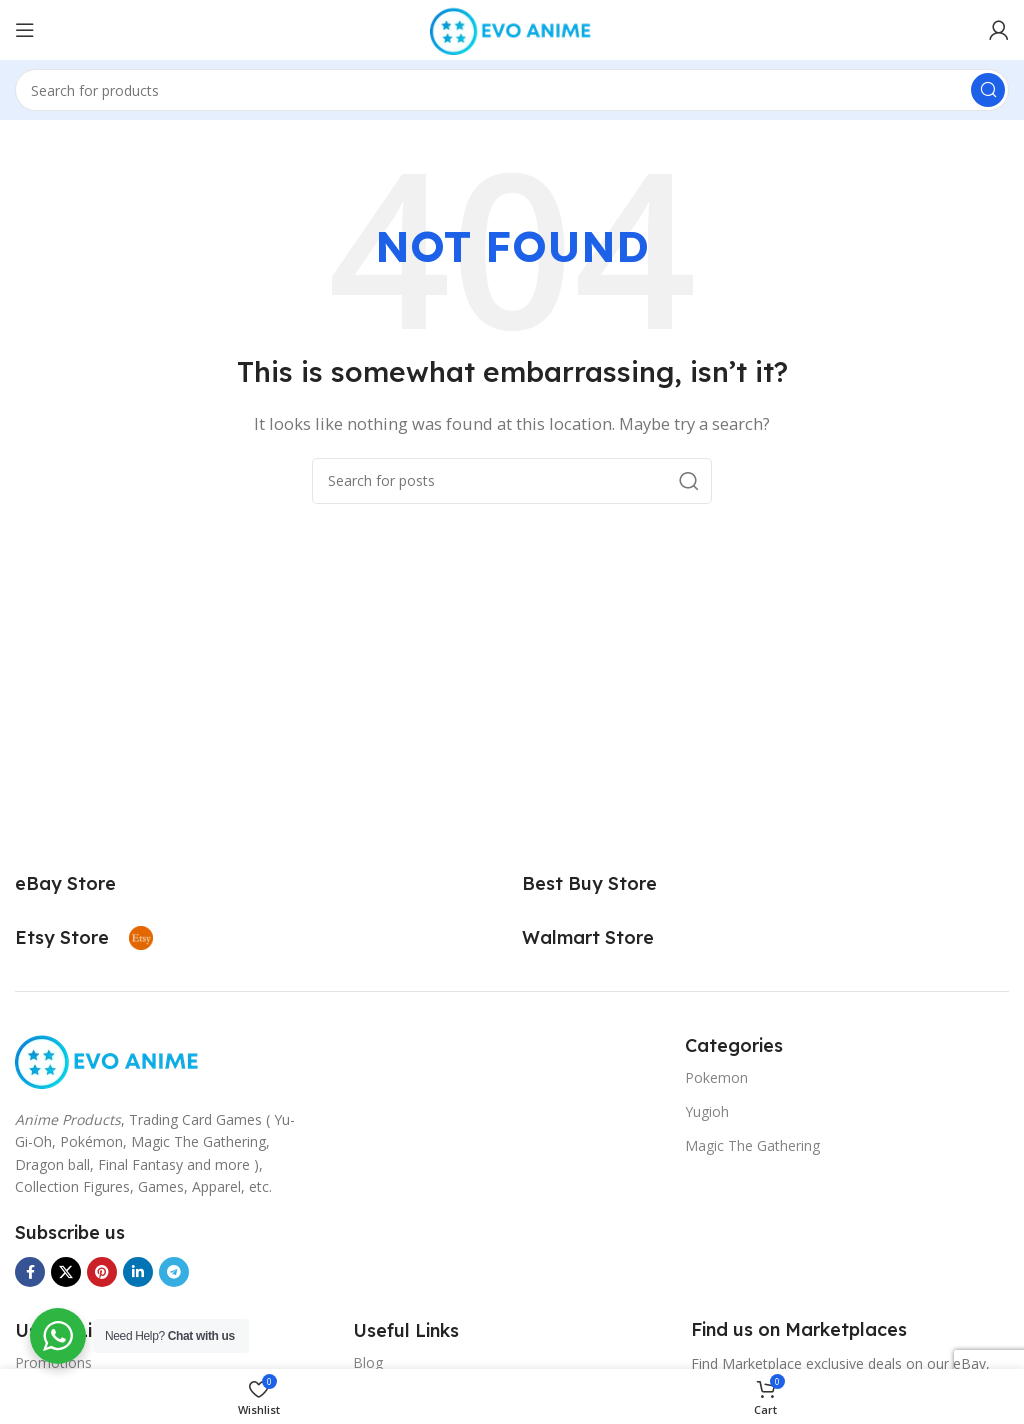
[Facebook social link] (30, 1272)
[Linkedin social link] (138, 1272)
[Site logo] (512, 28)
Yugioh (707, 1111)
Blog (368, 1362)
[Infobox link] (87, 884)
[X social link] (66, 1272)
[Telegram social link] (174, 1272)
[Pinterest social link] (102, 1272)
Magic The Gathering (752, 1145)
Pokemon (716, 1077)
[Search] (512, 90)
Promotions (53, 1362)
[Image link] (108, 1059)
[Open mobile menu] (25, 30)
